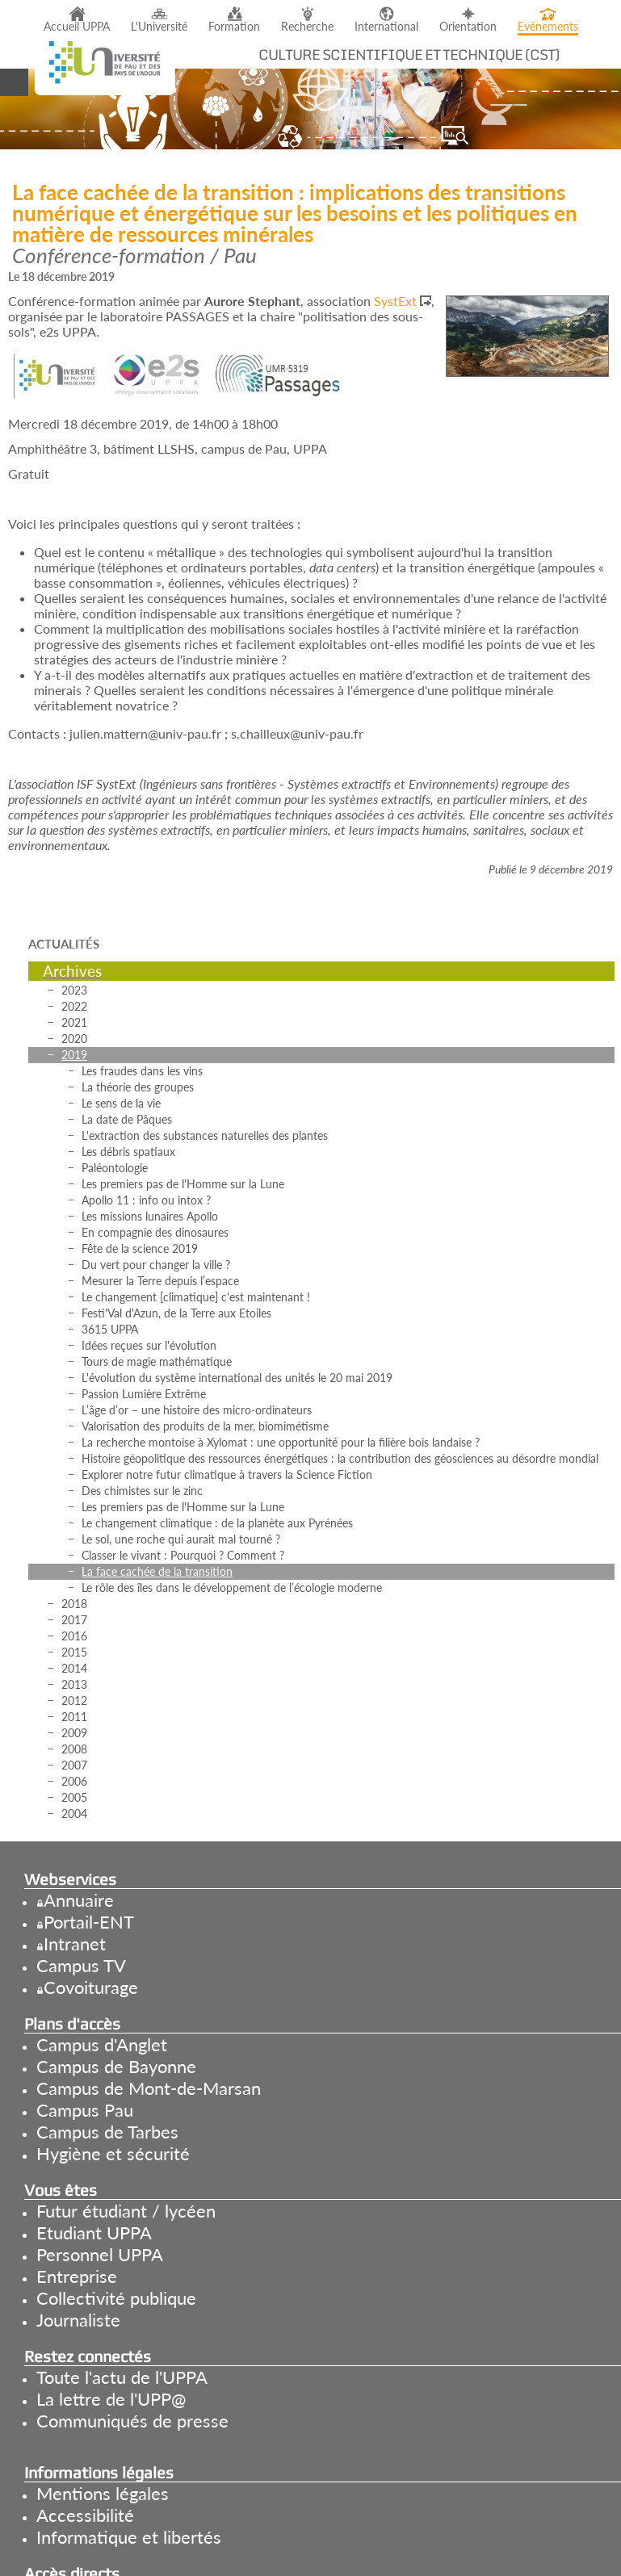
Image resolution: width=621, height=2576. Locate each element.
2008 (74, 1749)
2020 (74, 1038)
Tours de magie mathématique (157, 1361)
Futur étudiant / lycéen (126, 2211)
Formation (234, 26)
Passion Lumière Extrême (144, 1394)
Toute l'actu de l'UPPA (122, 2377)
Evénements (548, 26)
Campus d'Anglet (101, 2044)
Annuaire (79, 1900)
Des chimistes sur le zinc (142, 1490)
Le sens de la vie (121, 1103)
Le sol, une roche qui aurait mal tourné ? (181, 1539)
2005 (74, 1797)
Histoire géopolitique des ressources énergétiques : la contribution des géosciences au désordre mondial (340, 1458)
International (386, 26)
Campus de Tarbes (107, 2131)
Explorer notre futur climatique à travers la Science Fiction (227, 1474)
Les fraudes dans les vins (142, 1071)
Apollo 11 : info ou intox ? (146, 1200)
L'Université (159, 26)
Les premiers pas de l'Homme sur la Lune (183, 1184)
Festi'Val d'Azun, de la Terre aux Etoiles (176, 1313)
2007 (74, 1765)
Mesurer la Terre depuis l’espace (160, 1281)
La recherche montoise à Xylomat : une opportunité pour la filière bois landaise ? (281, 1442)
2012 (74, 1700)
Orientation (468, 26)
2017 (74, 1620)
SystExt (395, 300)
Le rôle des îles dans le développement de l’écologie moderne (232, 1587)
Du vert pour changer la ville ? (156, 1264)
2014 (74, 1668)
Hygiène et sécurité (113, 2153)
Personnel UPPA (99, 2254)
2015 (74, 1652)
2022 (74, 1006)
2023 (74, 990)
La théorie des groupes (138, 1087)
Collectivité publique (116, 2298)
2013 (74, 1684)
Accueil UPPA (77, 26)
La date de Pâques (127, 1119)
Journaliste (78, 2320)
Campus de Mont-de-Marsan (148, 2088)
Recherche (307, 26)
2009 (74, 1733)
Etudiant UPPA (94, 2232)
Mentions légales (102, 2493)
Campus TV (81, 1965)
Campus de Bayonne (116, 2066)
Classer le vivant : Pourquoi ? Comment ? (183, 1555)
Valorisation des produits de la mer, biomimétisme (205, 1426)
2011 (74, 1717)
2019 (74, 1055)
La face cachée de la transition (157, 1571)
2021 (74, 1022)
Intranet (75, 1943)
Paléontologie (115, 1168)
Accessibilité (85, 2515)
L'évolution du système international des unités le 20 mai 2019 (237, 1377)
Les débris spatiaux (128, 1151)
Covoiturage (91, 1987)
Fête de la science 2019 (140, 1248)
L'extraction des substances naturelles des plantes (205, 1135)
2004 (74, 1813)
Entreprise (76, 2276)
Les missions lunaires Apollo (150, 1216)
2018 (74, 1604)
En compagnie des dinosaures (155, 1232)
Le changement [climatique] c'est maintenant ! (196, 1297)
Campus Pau (84, 2110)
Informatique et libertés (128, 2537)
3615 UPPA (110, 1329)
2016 (74, 1636)
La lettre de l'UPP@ (111, 2399)
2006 (74, 1781)
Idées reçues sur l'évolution (149, 1345)
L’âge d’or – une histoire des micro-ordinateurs (197, 1410)
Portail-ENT (89, 1922)
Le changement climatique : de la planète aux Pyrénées (217, 1523)
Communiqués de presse (132, 2420)
